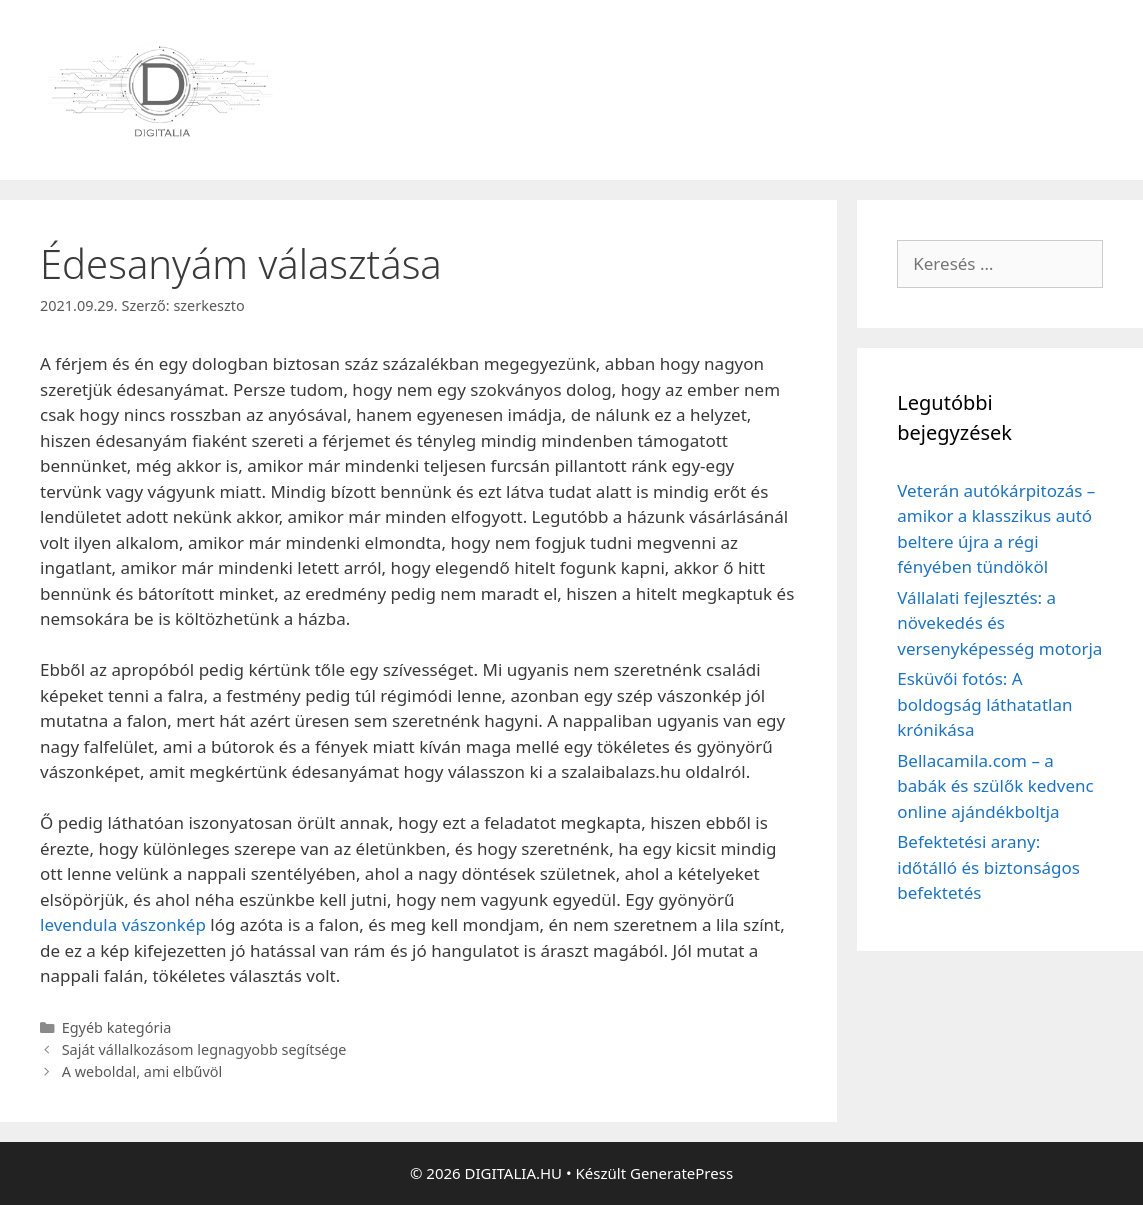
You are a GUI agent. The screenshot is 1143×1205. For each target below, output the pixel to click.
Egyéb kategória (117, 1027)
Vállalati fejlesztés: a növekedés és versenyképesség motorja (999, 623)
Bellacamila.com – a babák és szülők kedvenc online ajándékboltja (995, 786)
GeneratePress (681, 1173)
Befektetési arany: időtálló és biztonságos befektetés (988, 867)
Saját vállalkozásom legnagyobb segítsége (204, 1049)
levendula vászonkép (123, 924)
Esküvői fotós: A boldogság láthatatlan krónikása (984, 704)
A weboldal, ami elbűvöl (142, 1071)
